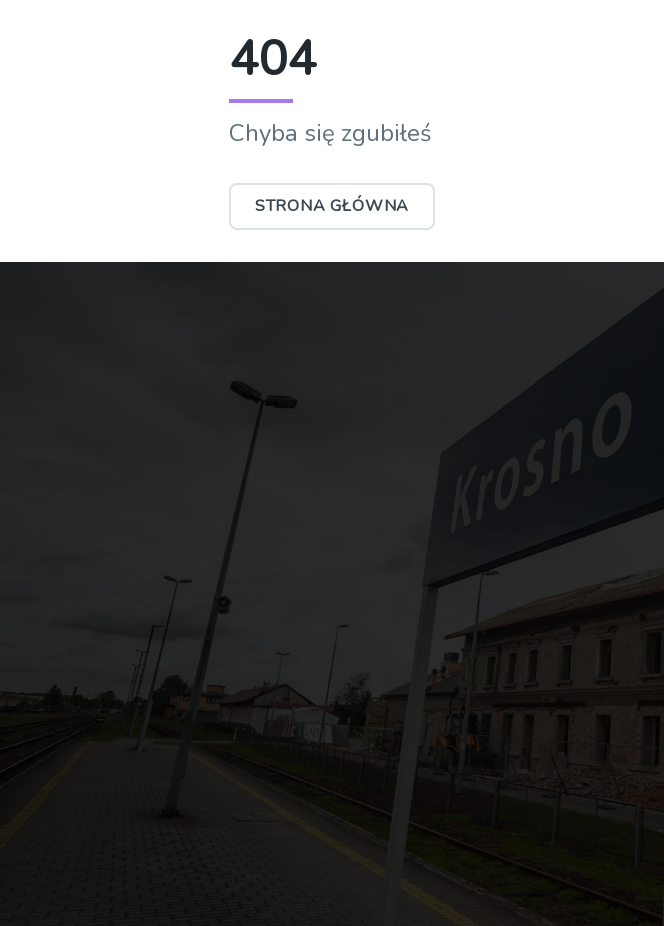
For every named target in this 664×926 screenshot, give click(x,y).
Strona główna (332, 206)
